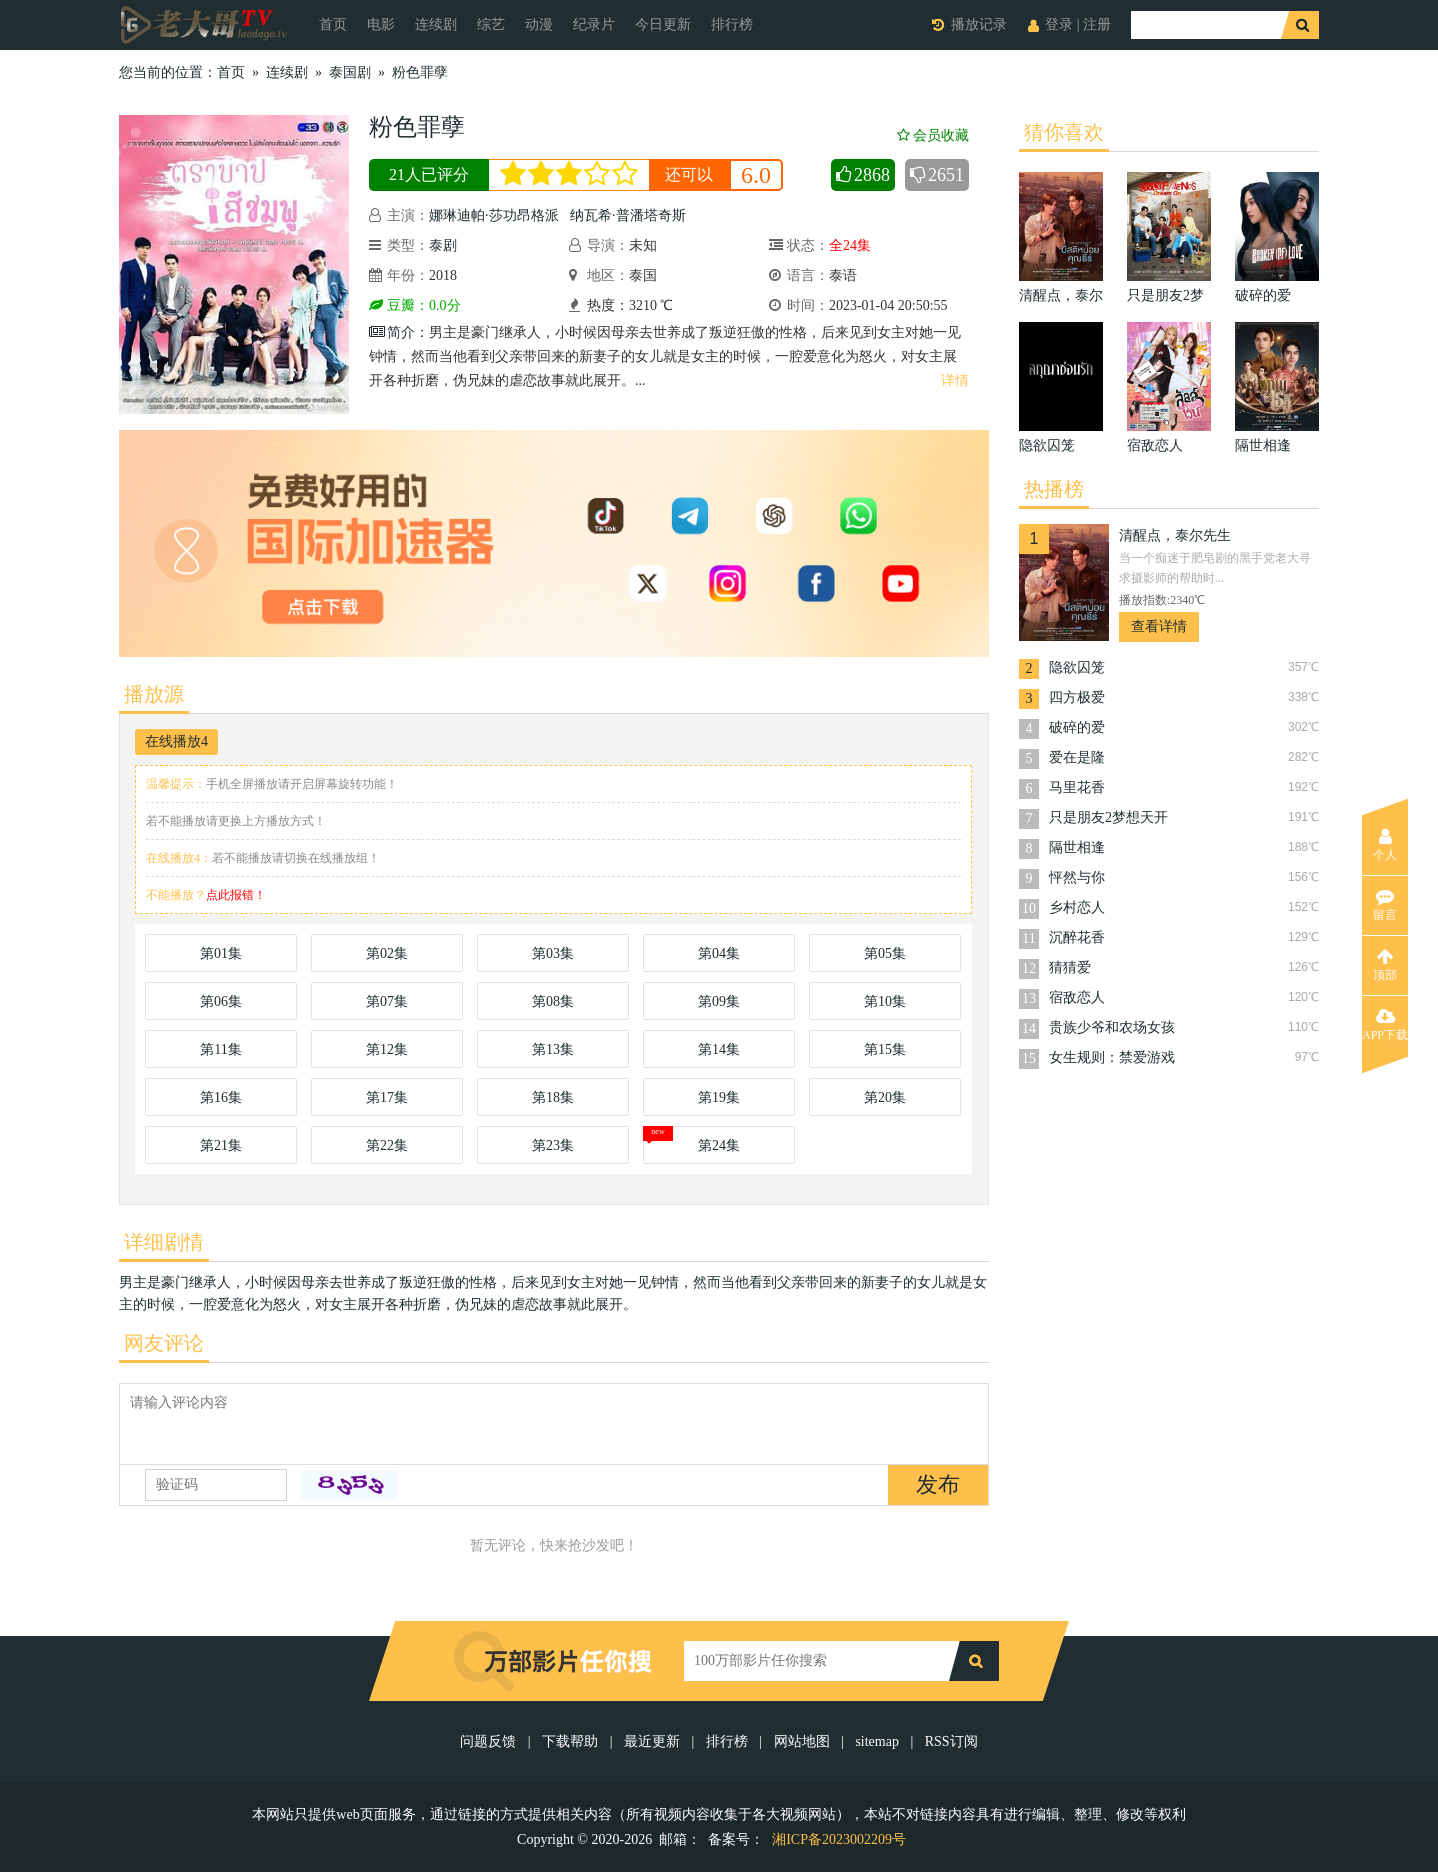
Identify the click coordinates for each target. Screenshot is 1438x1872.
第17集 (387, 1097)
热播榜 (1054, 489)
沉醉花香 (1077, 937)
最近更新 (652, 1741)
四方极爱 (1077, 697)
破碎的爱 (1077, 727)
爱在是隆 (1077, 757)
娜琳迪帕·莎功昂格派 (494, 215)
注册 (1097, 24)
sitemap (877, 1741)
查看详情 (1159, 626)
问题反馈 (490, 1741)
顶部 (1385, 965)
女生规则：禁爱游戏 (1112, 1057)
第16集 (221, 1097)
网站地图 (802, 1741)
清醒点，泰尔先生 (1175, 535)
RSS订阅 (951, 1741)
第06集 (221, 1001)
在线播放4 (176, 741)
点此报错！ (236, 895)
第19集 (719, 1097)
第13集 (553, 1049)
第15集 (885, 1049)
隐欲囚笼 (1077, 667)
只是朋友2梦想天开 (1108, 817)
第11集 (220, 1049)
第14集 (719, 1049)
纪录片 (594, 24)
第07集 (387, 1001)
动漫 (539, 24)
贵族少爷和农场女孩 (1112, 1027)
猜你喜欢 (1064, 132)
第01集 (221, 953)
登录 (1059, 24)
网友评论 (164, 1343)
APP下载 (1385, 1025)
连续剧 (436, 24)
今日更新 (663, 24)
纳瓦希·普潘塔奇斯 (628, 215)
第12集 (387, 1049)
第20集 (885, 1097)
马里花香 (1077, 787)
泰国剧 (350, 72)
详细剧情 (164, 1242)
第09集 (719, 1001)
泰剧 (443, 245)
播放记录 (979, 24)
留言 (1385, 905)
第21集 (221, 1145)
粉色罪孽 (420, 72)
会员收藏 (933, 135)
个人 (1385, 845)
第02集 (387, 953)
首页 (333, 24)
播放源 (154, 694)
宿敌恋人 (1077, 997)
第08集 (553, 1001)
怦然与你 (1077, 877)
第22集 (387, 1145)
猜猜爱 (1070, 967)
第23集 (553, 1145)
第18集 (553, 1097)
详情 (955, 380)
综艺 (491, 24)
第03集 (553, 953)
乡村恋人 (1077, 907)
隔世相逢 (1077, 847)
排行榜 (732, 24)
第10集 (885, 1001)
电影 (381, 24)
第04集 (719, 953)
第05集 (885, 953)
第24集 (719, 1145)
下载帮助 (570, 1741)
